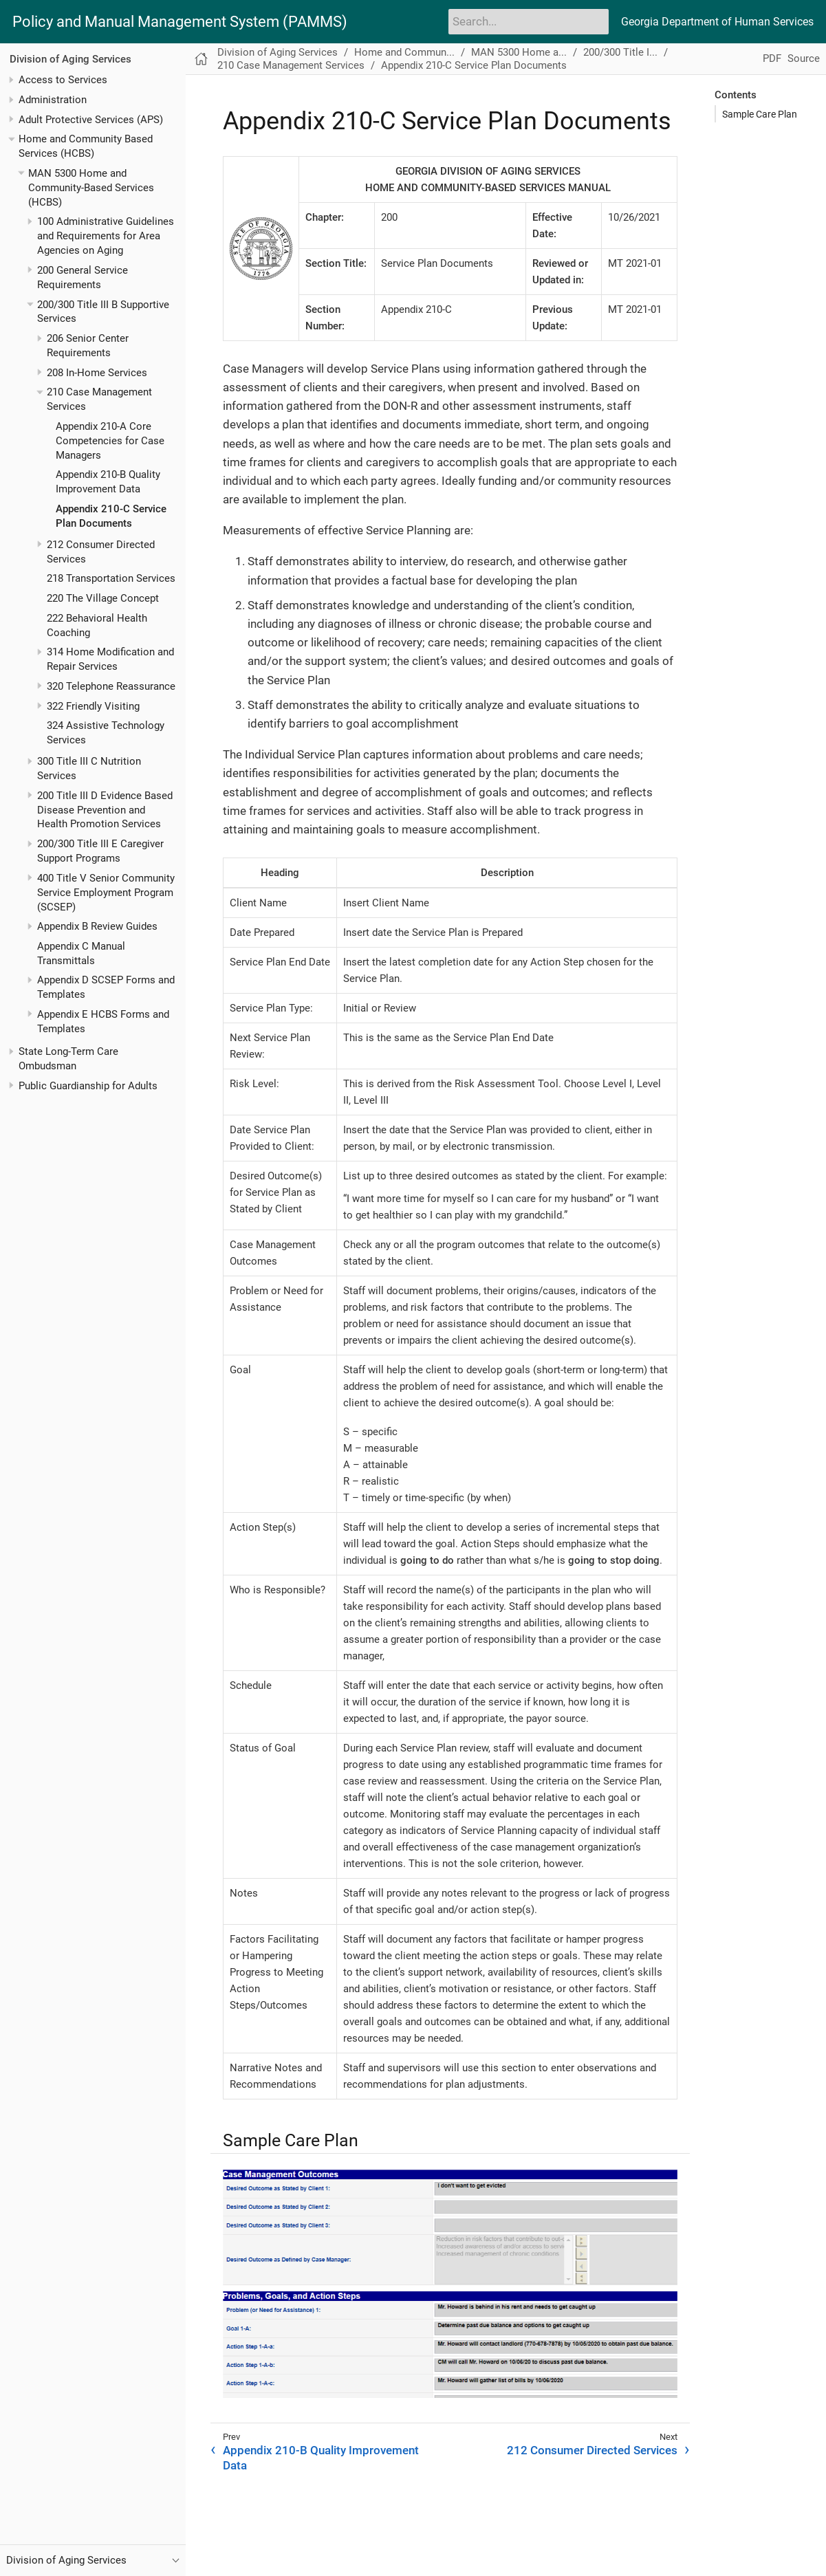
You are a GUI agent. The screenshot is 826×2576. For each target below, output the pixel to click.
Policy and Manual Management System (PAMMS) (179, 22)
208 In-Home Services (97, 373)
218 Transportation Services (111, 578)
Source (803, 58)
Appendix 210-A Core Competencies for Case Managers (110, 440)
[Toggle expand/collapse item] (11, 80)
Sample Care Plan (759, 114)
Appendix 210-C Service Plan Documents (474, 65)
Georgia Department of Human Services (717, 21)
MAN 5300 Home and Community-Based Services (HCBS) (91, 187)
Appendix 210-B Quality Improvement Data (321, 2457)
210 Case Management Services (291, 65)
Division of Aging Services (70, 59)
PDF (772, 58)
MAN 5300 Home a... (519, 52)
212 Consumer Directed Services (592, 2450)
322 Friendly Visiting (93, 706)
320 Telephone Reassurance (111, 686)
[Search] (528, 21)
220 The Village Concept (103, 598)
